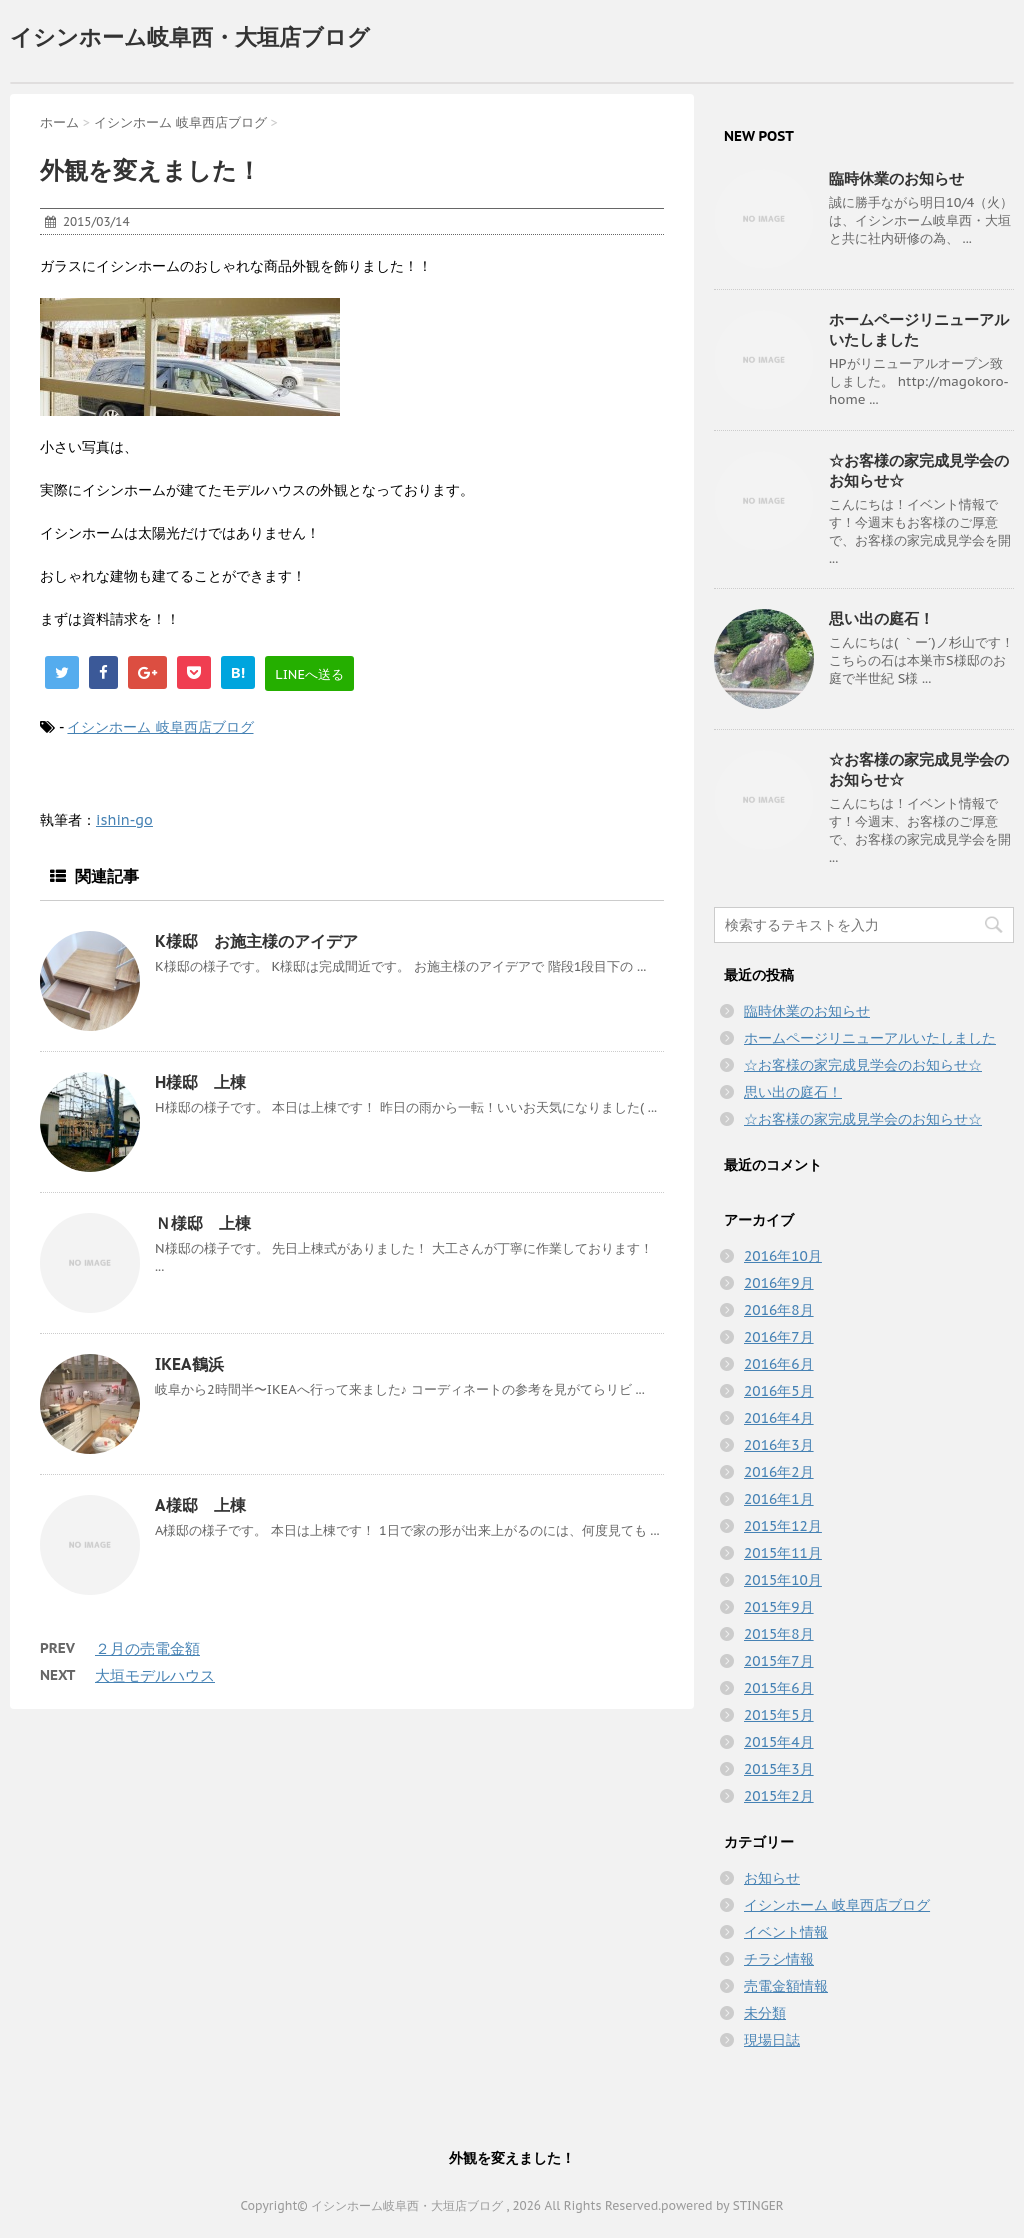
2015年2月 (779, 1796)
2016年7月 (779, 1337)
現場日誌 (772, 2040)
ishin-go (124, 820)
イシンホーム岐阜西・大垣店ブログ (190, 37)
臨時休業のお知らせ (896, 178)
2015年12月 (783, 1526)
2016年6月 (779, 1364)
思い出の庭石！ (881, 618)
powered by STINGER (722, 2205)
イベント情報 (786, 1932)
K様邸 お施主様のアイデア (256, 941)
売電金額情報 (786, 1986)
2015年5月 (779, 1715)
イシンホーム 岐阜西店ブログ (160, 727)
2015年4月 (779, 1742)
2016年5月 (779, 1391)
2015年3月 (779, 1769)
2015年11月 (783, 1553)
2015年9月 (779, 1607)
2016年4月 (779, 1418)
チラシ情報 (779, 1959)
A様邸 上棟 (200, 1505)
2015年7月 (779, 1661)
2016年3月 (779, 1445)
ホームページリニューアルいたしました (870, 1038)
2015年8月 (779, 1634)
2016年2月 (779, 1472)
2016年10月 (783, 1256)
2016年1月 (779, 1499)
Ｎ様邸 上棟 (203, 1223)
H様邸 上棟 (200, 1082)
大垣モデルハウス (155, 1675)
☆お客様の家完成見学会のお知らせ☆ (863, 1065)
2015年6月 (779, 1688)
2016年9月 (779, 1283)
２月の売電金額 (147, 1648)
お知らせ (772, 1878)
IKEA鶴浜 (189, 1364)
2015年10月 (783, 1580)
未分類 (765, 2013)
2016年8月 (779, 1310)
